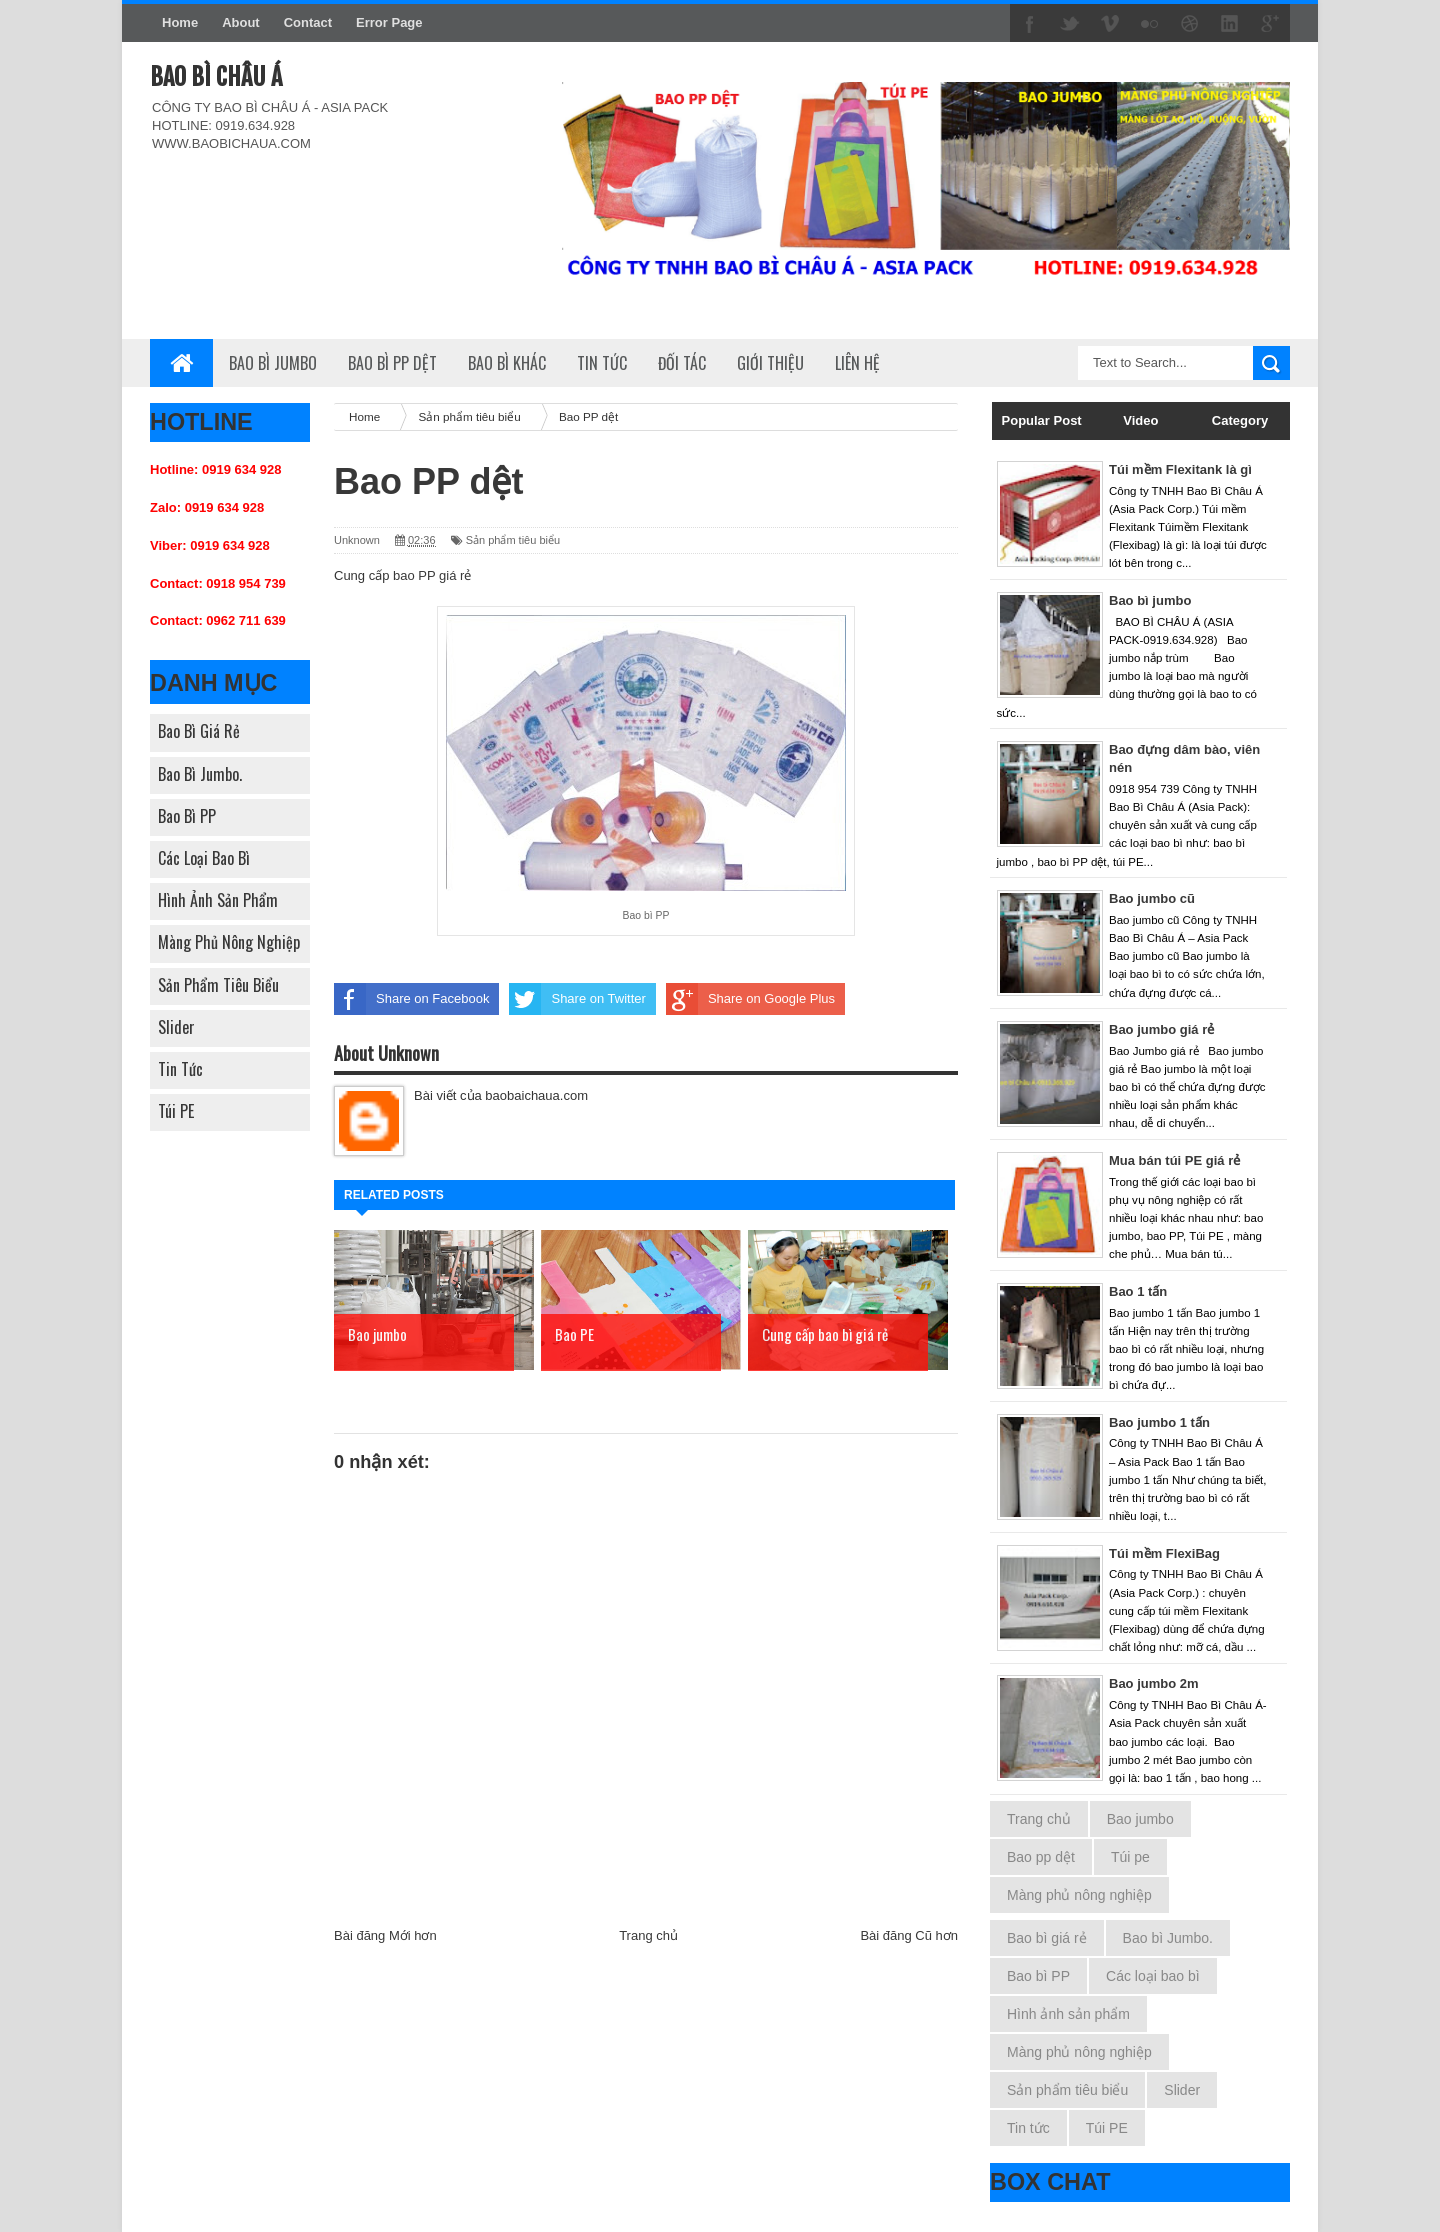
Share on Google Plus (750, 999)
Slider (176, 1027)
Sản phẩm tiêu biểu (218, 985)
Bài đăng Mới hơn (385, 1935)
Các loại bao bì (204, 858)
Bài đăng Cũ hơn (909, 1935)
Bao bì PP (187, 816)
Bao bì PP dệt (392, 363)
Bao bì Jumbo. (200, 774)
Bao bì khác (507, 363)
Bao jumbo (1140, 1819)
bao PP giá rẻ (432, 575)
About (241, 22)
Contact (308, 22)
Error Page (389, 22)
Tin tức (180, 1069)
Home (180, 22)
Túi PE (176, 1111)
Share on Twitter (577, 999)
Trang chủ (648, 1935)
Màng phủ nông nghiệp (229, 942)
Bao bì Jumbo (273, 363)
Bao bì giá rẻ (199, 731)
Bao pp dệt (1041, 1857)
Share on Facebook (411, 999)
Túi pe (1130, 1857)
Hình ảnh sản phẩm (218, 900)
